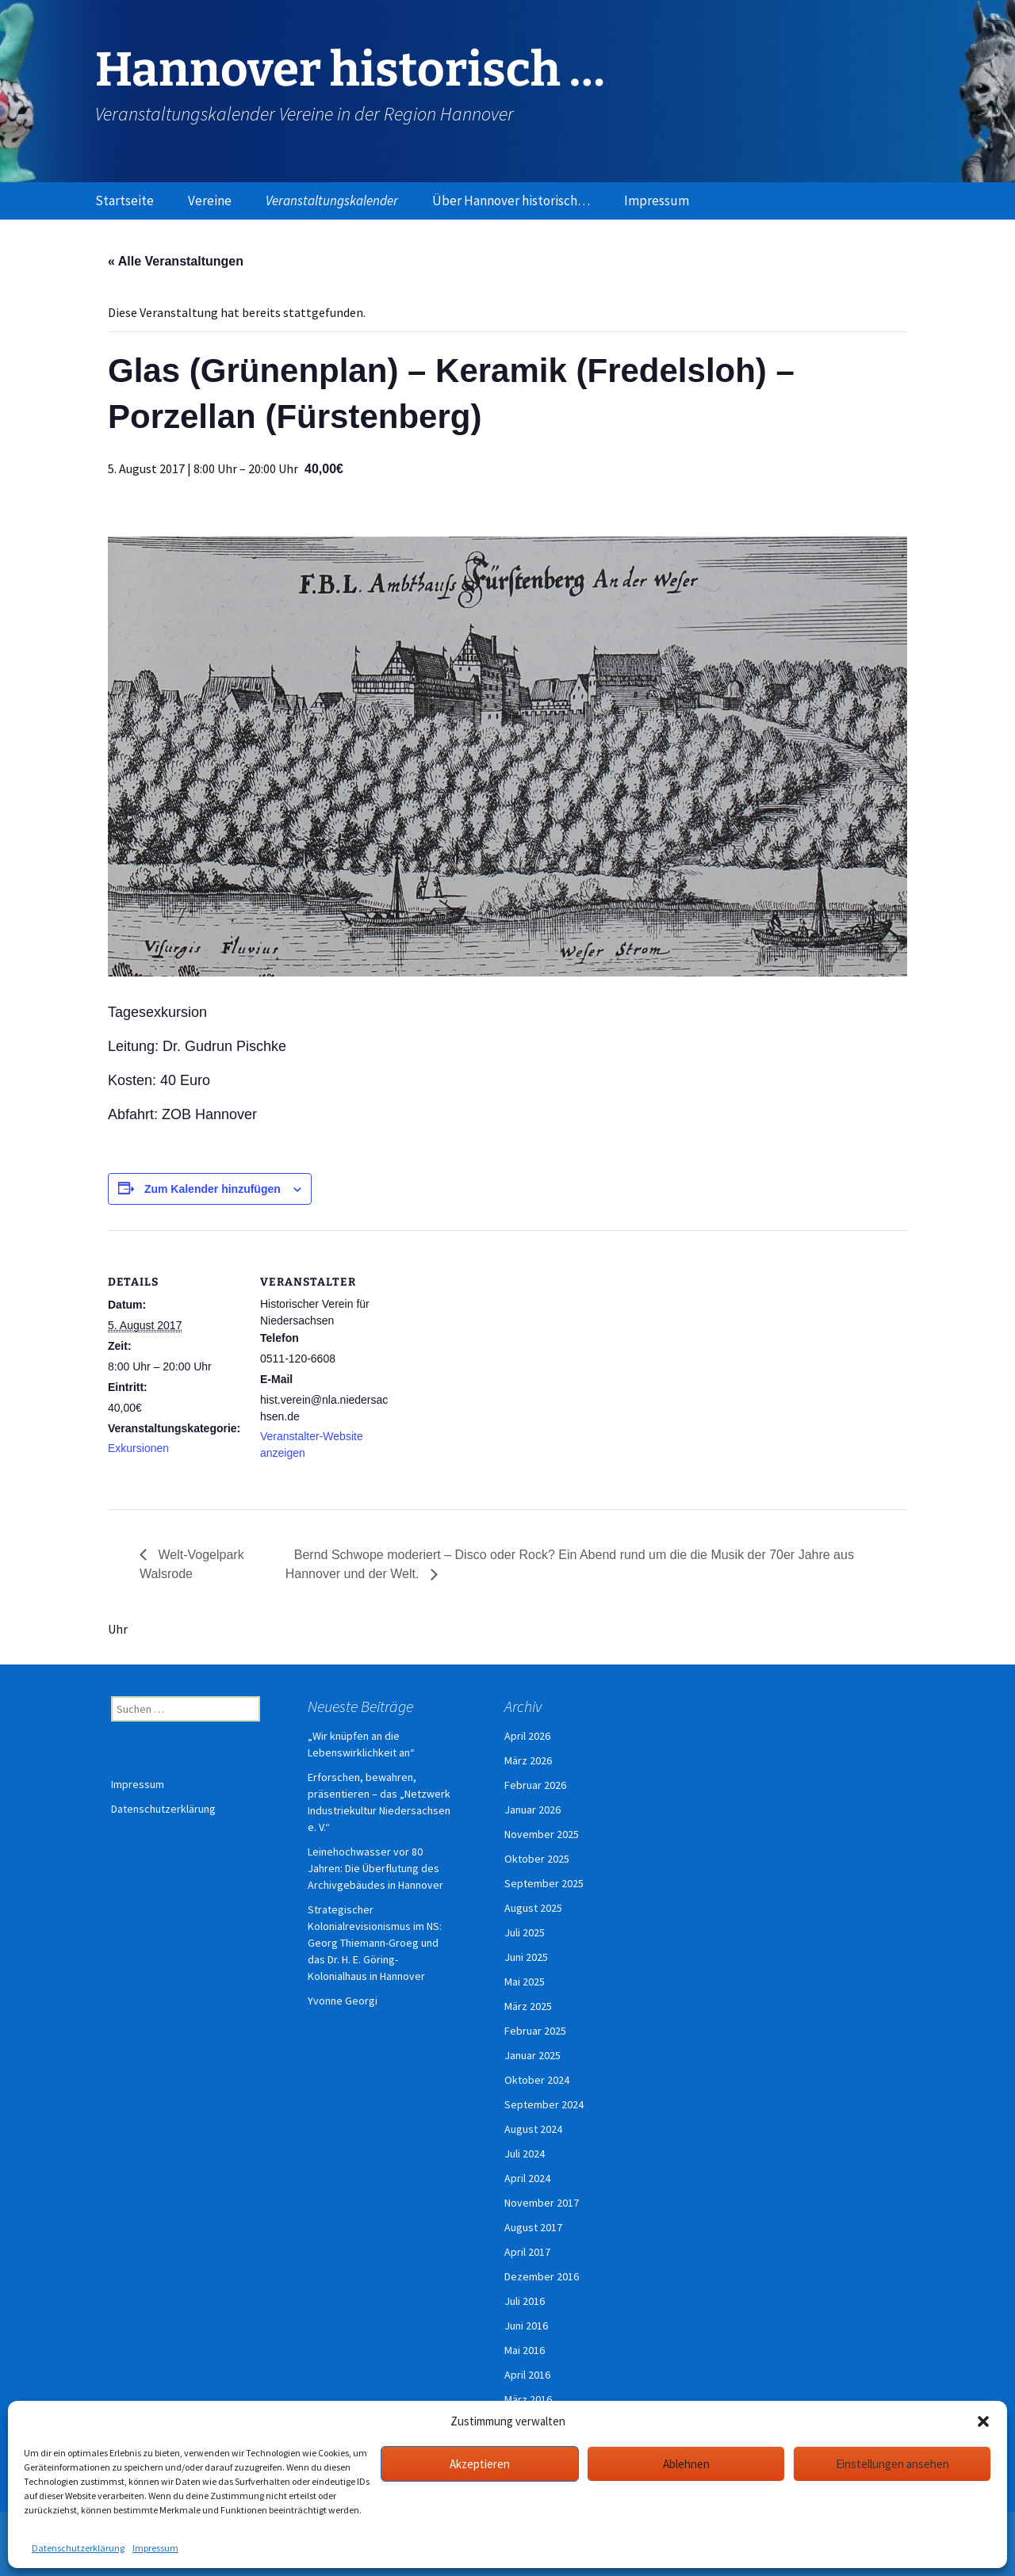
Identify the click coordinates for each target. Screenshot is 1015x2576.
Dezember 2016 (541, 2276)
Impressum (155, 2548)
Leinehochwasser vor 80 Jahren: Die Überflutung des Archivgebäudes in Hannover (375, 1868)
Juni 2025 (526, 1957)
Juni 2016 (526, 2325)
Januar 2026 (532, 1809)
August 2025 (533, 1908)
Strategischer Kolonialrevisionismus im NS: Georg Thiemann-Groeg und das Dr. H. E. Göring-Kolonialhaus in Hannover (375, 1942)
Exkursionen (138, 1448)
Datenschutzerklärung (78, 2548)
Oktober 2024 (536, 2080)
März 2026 (528, 1760)
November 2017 (541, 2203)
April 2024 (527, 2178)
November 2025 (541, 1834)
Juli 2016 (524, 2301)
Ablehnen (686, 2463)
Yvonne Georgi (342, 2000)
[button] (983, 2421)
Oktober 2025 (536, 1859)
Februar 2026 (535, 1785)
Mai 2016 (524, 2350)
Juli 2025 (524, 1932)
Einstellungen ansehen (892, 2463)
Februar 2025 (535, 2031)
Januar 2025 (532, 2055)
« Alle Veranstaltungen (175, 261)
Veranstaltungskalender (332, 200)
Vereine (210, 200)
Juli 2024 (524, 2153)
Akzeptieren (480, 2463)
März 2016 (528, 2399)
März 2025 (528, 2006)
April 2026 (527, 1736)
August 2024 (533, 2129)
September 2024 (544, 2104)
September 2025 (544, 1883)
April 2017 (527, 2252)
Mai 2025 (524, 1981)
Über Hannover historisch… (511, 200)
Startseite (124, 200)
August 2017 (533, 2227)
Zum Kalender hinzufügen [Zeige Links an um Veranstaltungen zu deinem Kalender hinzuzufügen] (212, 1189)
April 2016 (527, 2375)
